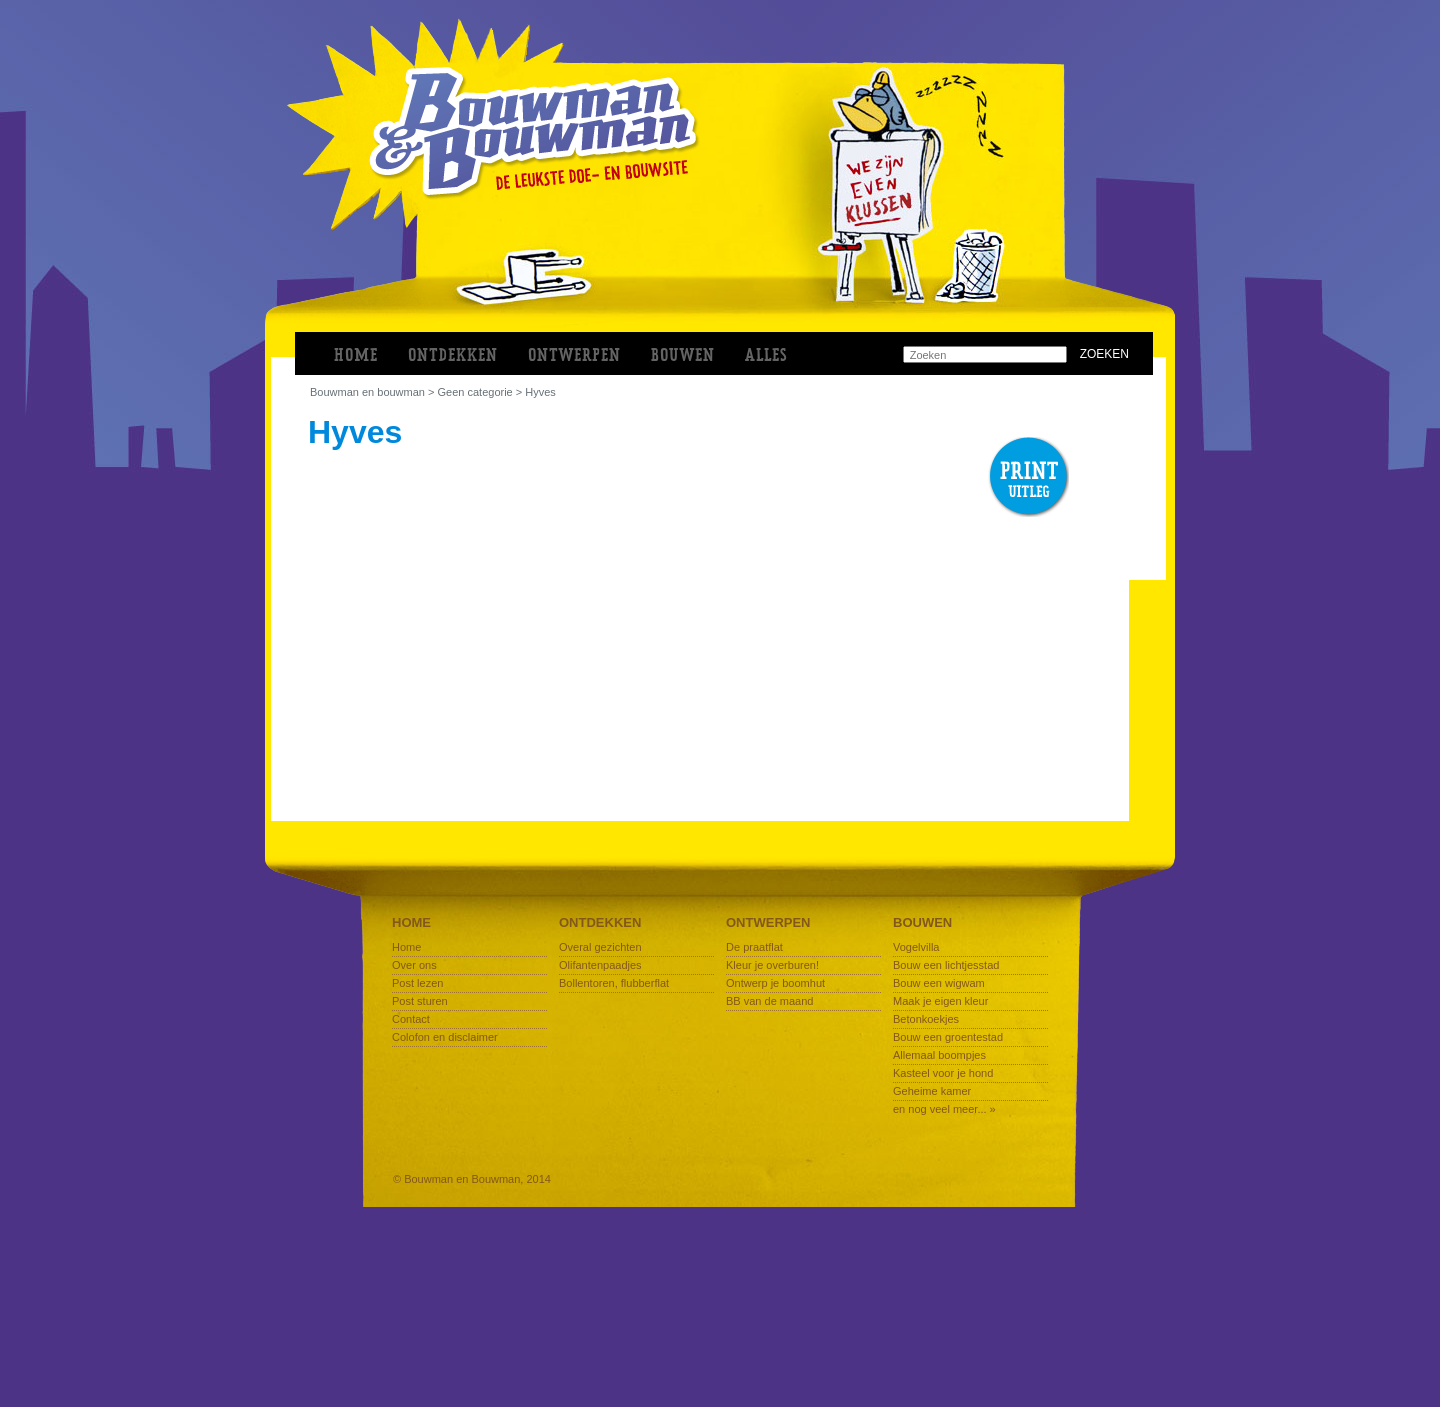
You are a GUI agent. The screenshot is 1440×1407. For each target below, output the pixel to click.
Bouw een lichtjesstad (946, 965)
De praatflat (754, 947)
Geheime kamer (932, 1091)
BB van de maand (769, 1001)
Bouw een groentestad (948, 1037)
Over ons (414, 965)
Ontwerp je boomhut (775, 983)
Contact (411, 1019)
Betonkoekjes (926, 1019)
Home (356, 355)
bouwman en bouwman (367, 392)
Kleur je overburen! (772, 965)
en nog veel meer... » (944, 1109)
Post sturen (420, 1001)
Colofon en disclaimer (445, 1037)
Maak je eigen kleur (940, 1001)
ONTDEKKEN (453, 355)
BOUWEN (683, 355)
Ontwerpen (768, 922)
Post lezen (417, 983)
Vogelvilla (916, 947)
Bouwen (922, 922)
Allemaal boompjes (939, 1055)
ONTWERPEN (574, 355)
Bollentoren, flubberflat (614, 983)
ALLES (766, 355)
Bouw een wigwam (939, 983)
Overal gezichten (600, 947)
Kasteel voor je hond (943, 1073)
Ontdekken (600, 922)
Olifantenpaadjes (600, 965)
